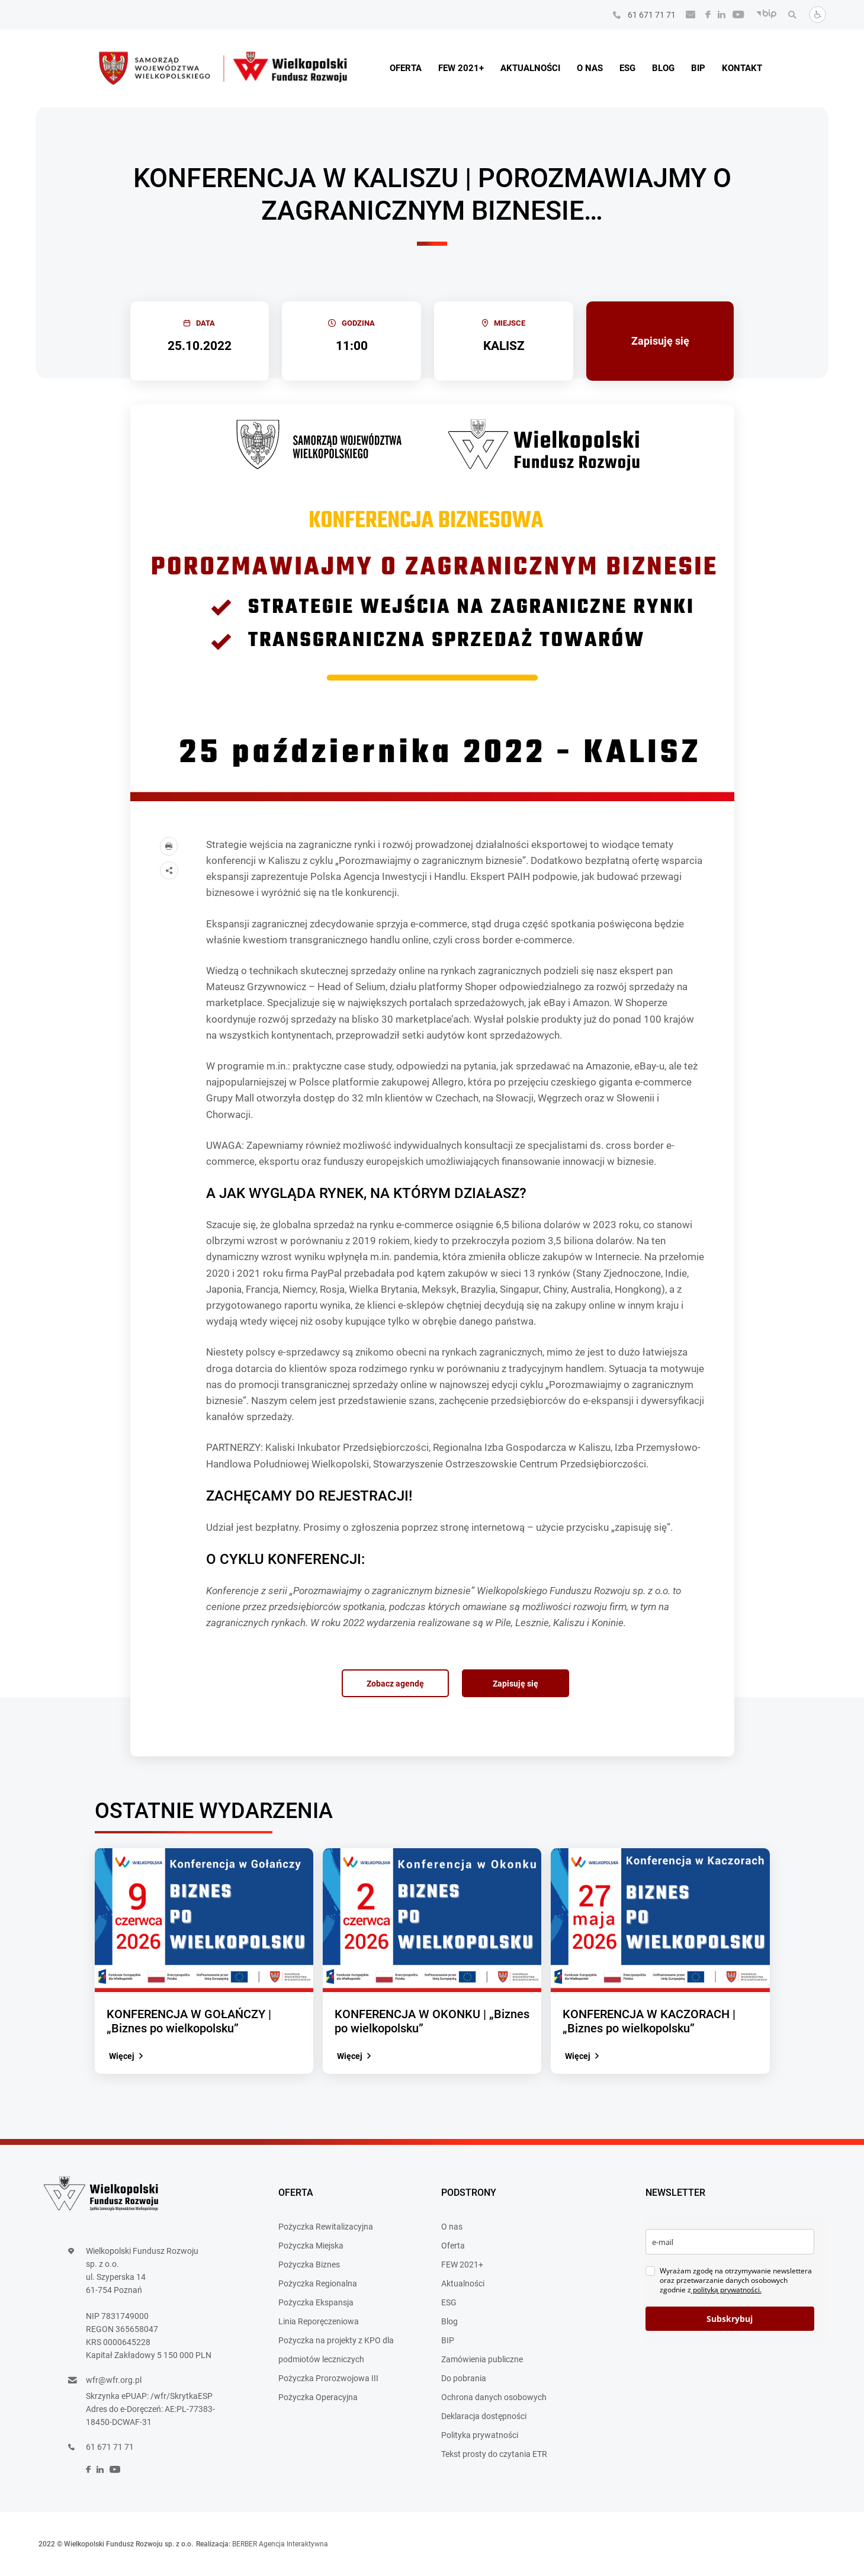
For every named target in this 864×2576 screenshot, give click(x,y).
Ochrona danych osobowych (494, 2397)
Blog (663, 68)
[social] (704, 15)
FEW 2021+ (461, 68)
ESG (627, 68)
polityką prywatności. (726, 2290)
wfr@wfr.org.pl (114, 2380)
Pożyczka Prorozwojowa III (328, 2378)
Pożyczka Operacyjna (318, 2397)
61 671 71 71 (652, 15)
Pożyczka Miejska (310, 2245)
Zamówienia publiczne (482, 2359)
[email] (729, 2241)
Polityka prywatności (479, 2435)
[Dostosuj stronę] (814, 20)
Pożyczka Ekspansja (316, 2302)
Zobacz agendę (395, 1683)
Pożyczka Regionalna (317, 2283)
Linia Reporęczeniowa (318, 2321)
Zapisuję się (660, 341)
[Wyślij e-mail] (687, 15)
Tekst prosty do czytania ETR (494, 2454)
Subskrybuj (729, 2318)
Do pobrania (463, 2378)
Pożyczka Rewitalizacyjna (325, 2226)
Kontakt (742, 68)
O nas (590, 68)
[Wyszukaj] (789, 15)
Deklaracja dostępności (483, 2416)
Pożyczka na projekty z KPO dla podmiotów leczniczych (336, 2350)
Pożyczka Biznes (309, 2264)
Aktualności (530, 68)
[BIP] (762, 15)
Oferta (406, 68)
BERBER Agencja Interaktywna (280, 2544)
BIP (698, 68)
